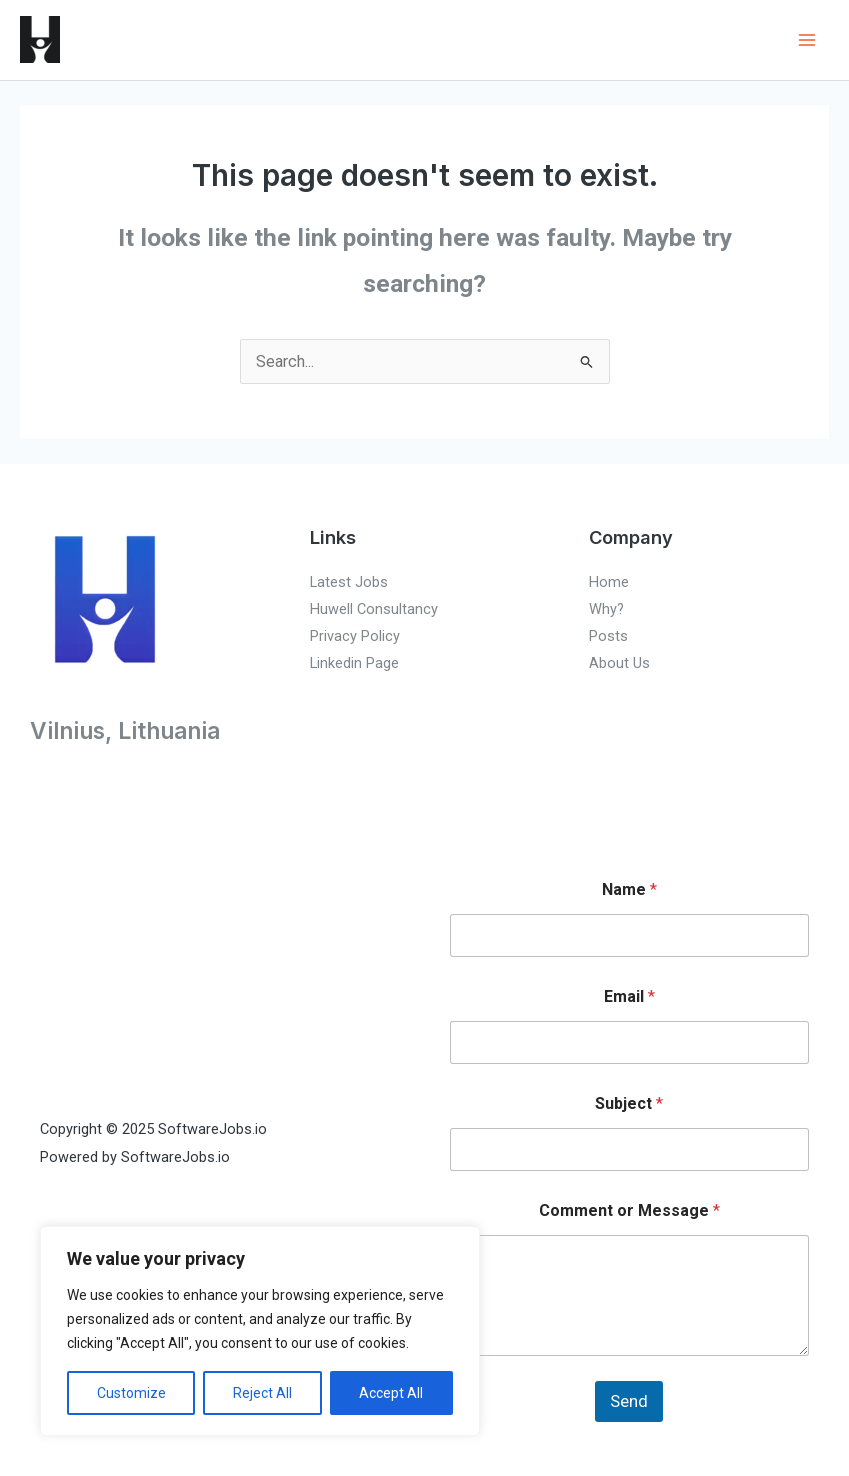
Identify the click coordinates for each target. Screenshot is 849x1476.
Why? (606, 609)
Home (609, 582)
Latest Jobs (349, 582)
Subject (629, 1103)
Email (629, 996)
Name (629, 889)
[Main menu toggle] (806, 40)
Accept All (391, 1393)
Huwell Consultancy (374, 609)
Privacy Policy (355, 636)
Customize (131, 1393)
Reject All (262, 1393)
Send (629, 1401)
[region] (260, 1331)
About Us (619, 663)
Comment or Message (629, 1210)
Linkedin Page (354, 663)
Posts (608, 636)
